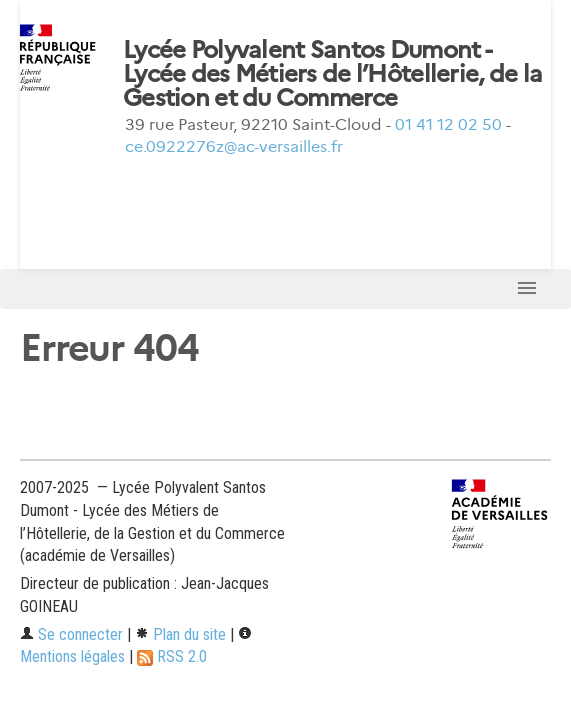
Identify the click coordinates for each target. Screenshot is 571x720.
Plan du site (180, 634)
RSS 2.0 (172, 656)
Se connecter (71, 634)
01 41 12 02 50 (448, 124)
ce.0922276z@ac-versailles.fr (234, 146)
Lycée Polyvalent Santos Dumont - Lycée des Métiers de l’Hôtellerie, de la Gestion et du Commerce (332, 74)
